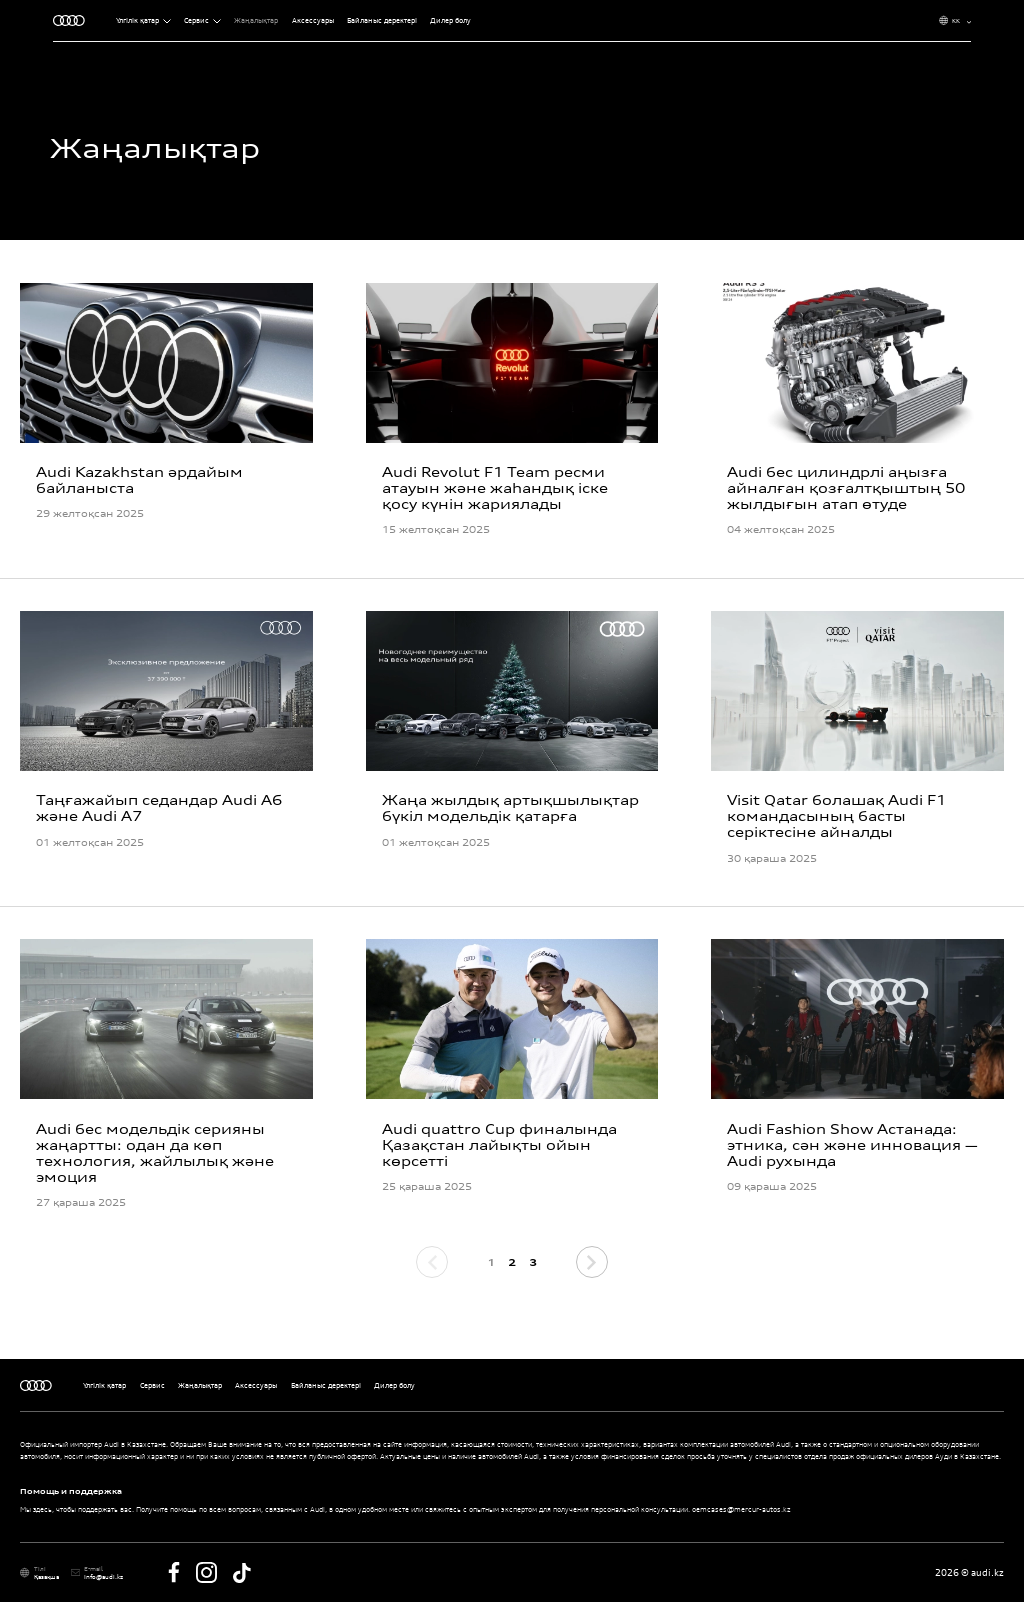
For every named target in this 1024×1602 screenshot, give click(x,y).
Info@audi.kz (103, 1577)
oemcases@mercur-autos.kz (741, 1509)
